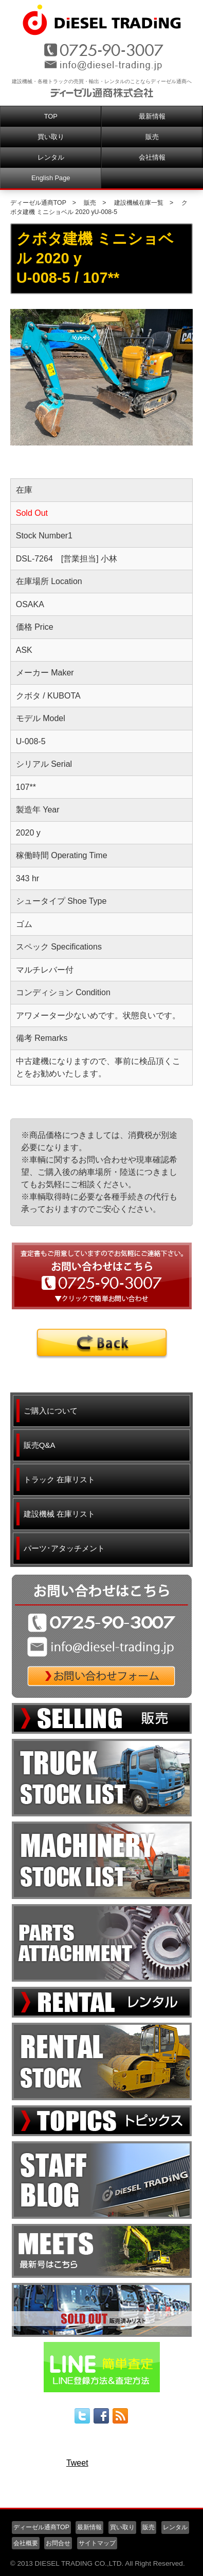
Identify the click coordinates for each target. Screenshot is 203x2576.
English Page (50, 178)
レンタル (51, 157)
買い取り (51, 137)
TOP (51, 116)
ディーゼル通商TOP (38, 202)
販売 (152, 137)
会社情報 (152, 157)
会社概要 (25, 2543)
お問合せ (58, 2543)
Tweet (77, 2462)
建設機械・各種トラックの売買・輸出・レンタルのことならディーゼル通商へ (102, 81)
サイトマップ (97, 2543)
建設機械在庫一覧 (138, 202)
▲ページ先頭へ (169, 2489)
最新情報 (152, 116)
